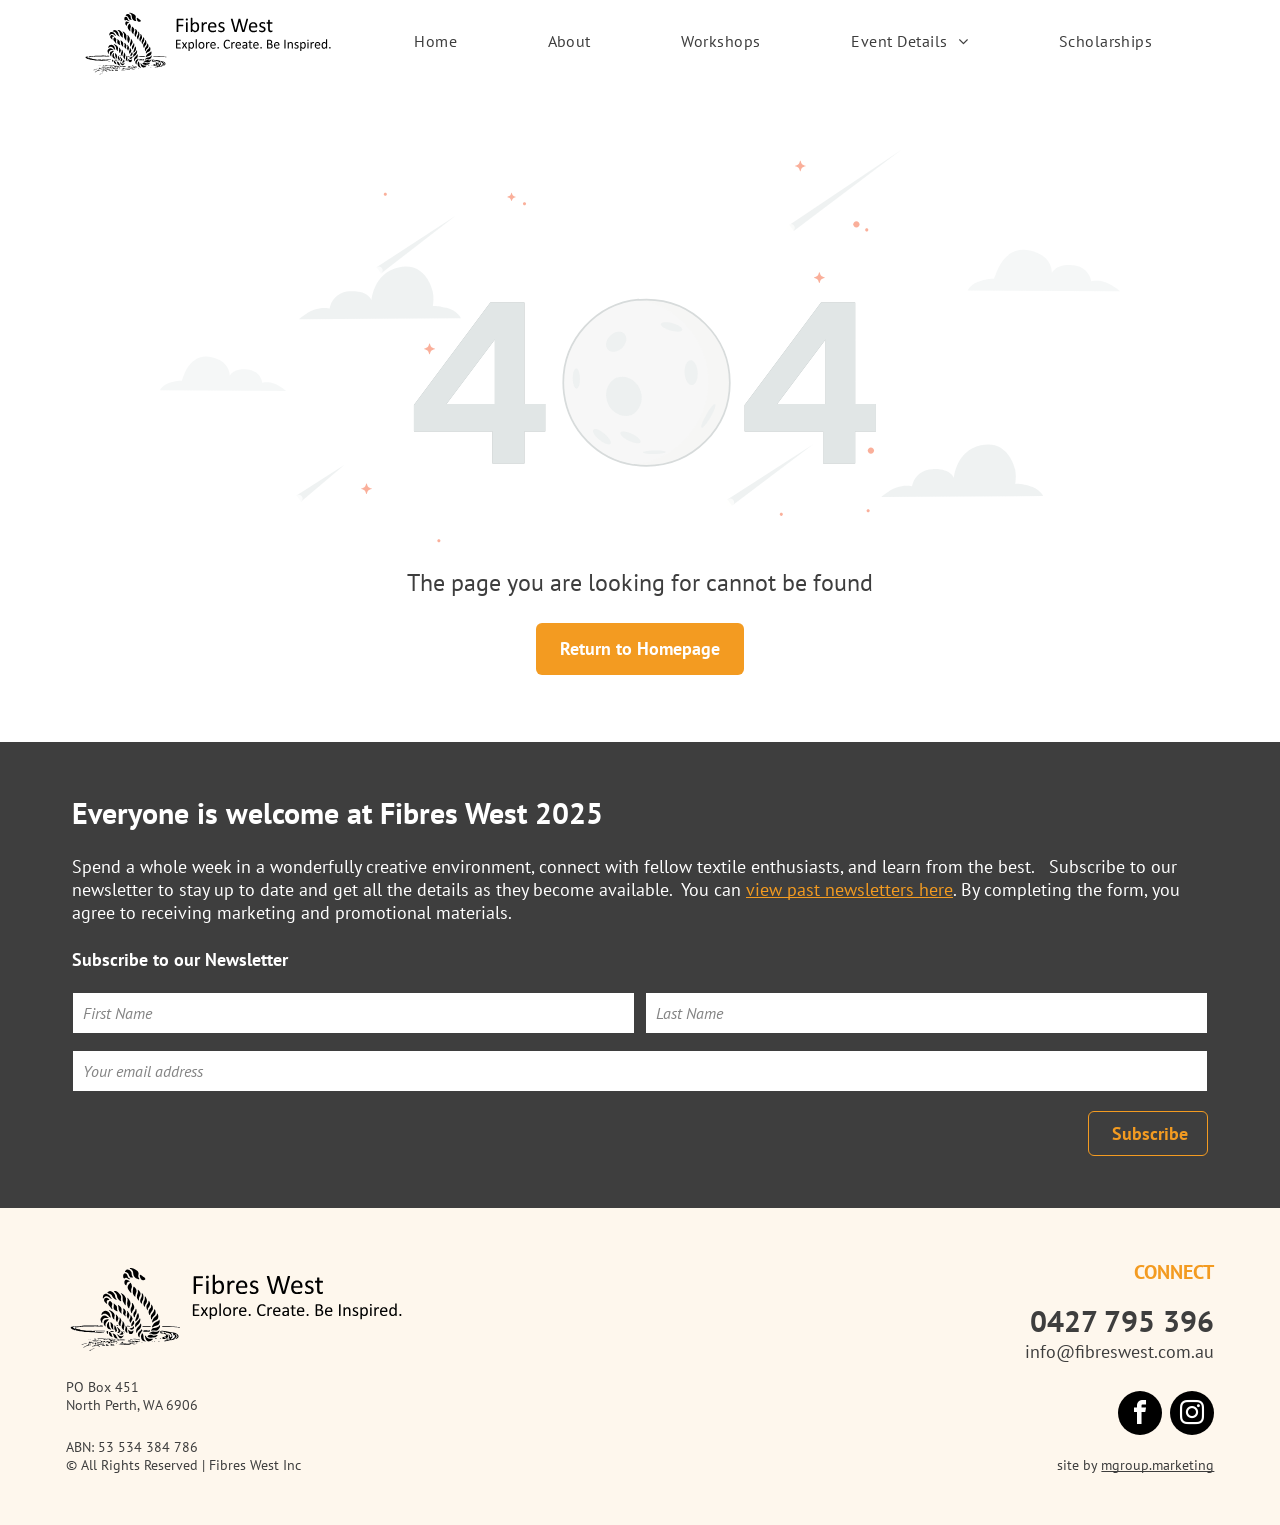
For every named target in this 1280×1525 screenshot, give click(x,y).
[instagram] (1192, 1415)
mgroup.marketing (1157, 1465)
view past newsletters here (849, 889)
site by (1077, 1465)
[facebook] (1140, 1415)
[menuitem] (435, 41)
